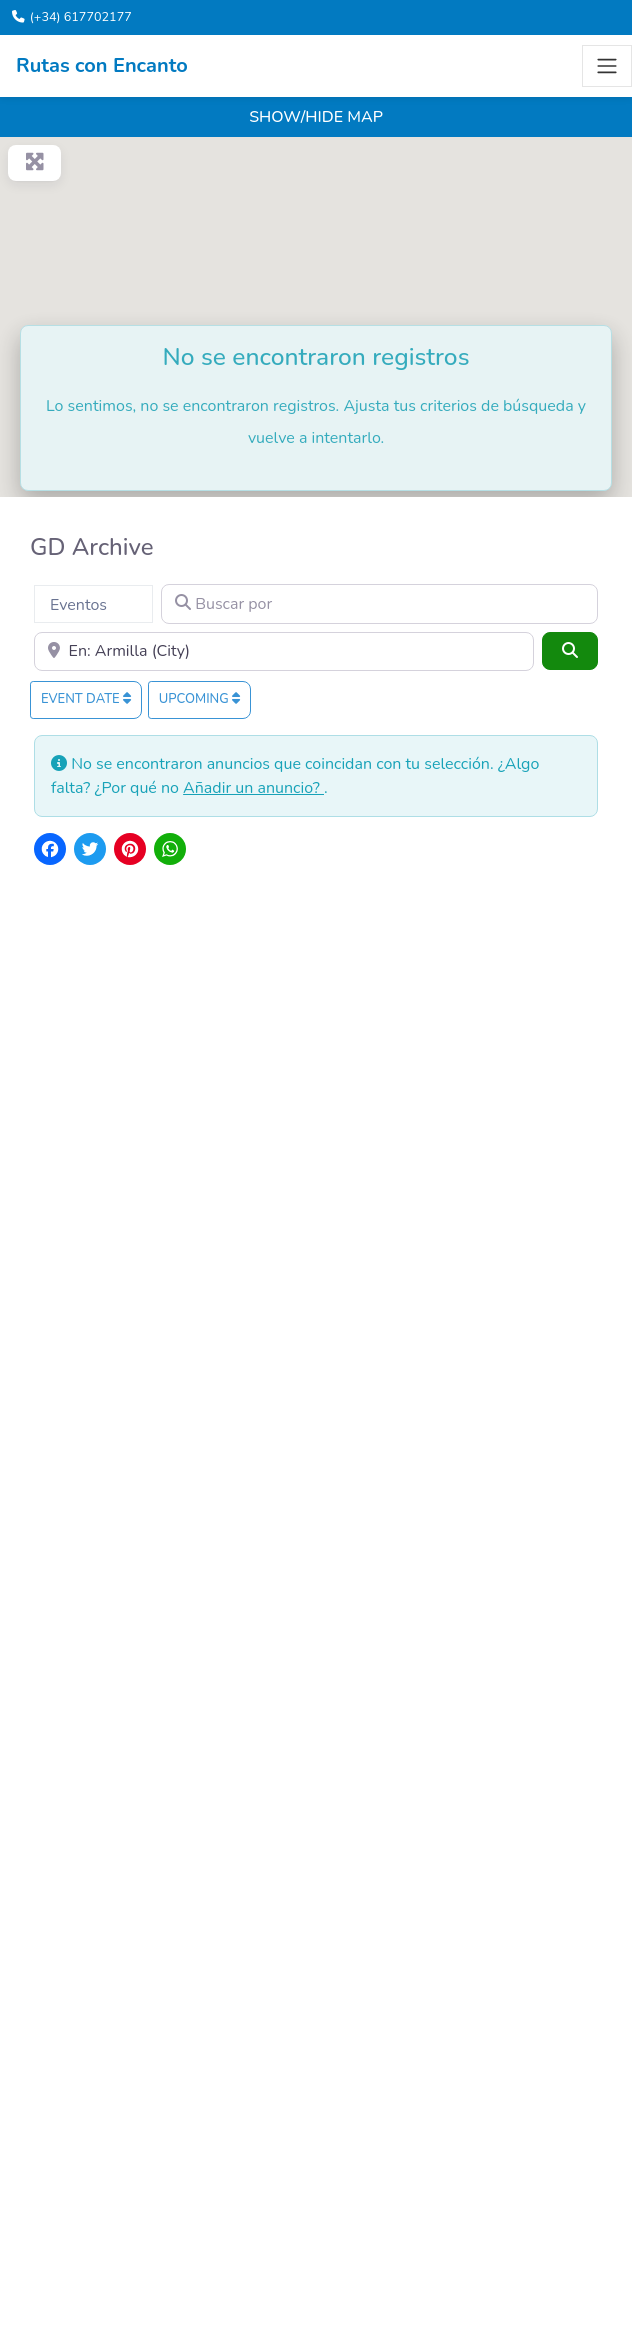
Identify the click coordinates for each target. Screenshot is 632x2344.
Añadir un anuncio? (253, 788)
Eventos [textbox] (78, 605)
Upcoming (199, 699)
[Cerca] (284, 652)
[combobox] (93, 604)
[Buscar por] (379, 604)
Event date (86, 699)
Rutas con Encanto (102, 65)
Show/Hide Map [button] (316, 117)
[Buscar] (570, 651)
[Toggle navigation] (607, 66)
